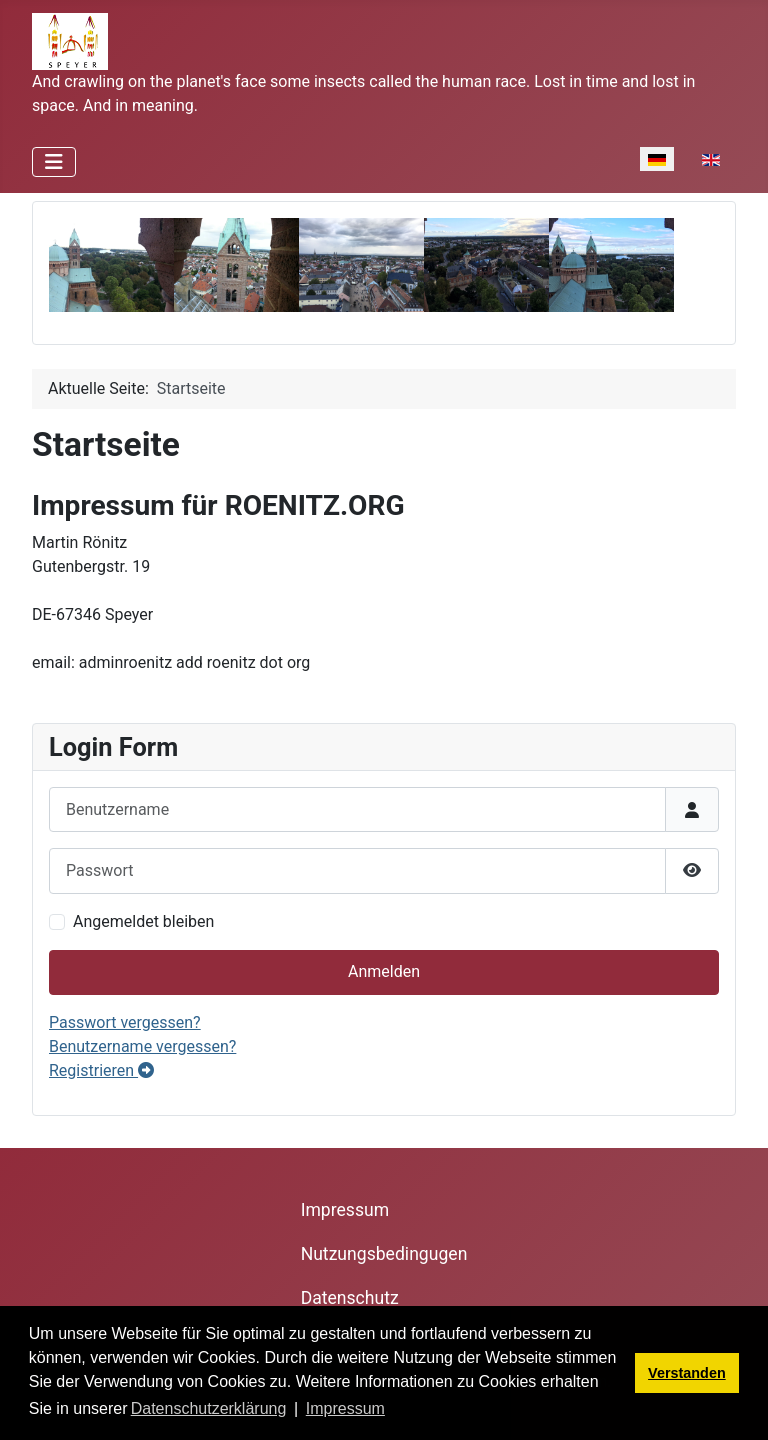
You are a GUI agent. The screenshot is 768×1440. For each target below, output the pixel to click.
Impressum (345, 1210)
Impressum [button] (345, 1408)
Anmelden (384, 971)
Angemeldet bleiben (143, 921)
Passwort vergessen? (125, 1022)
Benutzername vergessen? (142, 1046)
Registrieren (101, 1070)
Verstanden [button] (687, 1373)
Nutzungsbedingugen (384, 1254)
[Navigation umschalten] (54, 162)
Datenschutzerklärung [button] (209, 1408)
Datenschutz (350, 1298)
